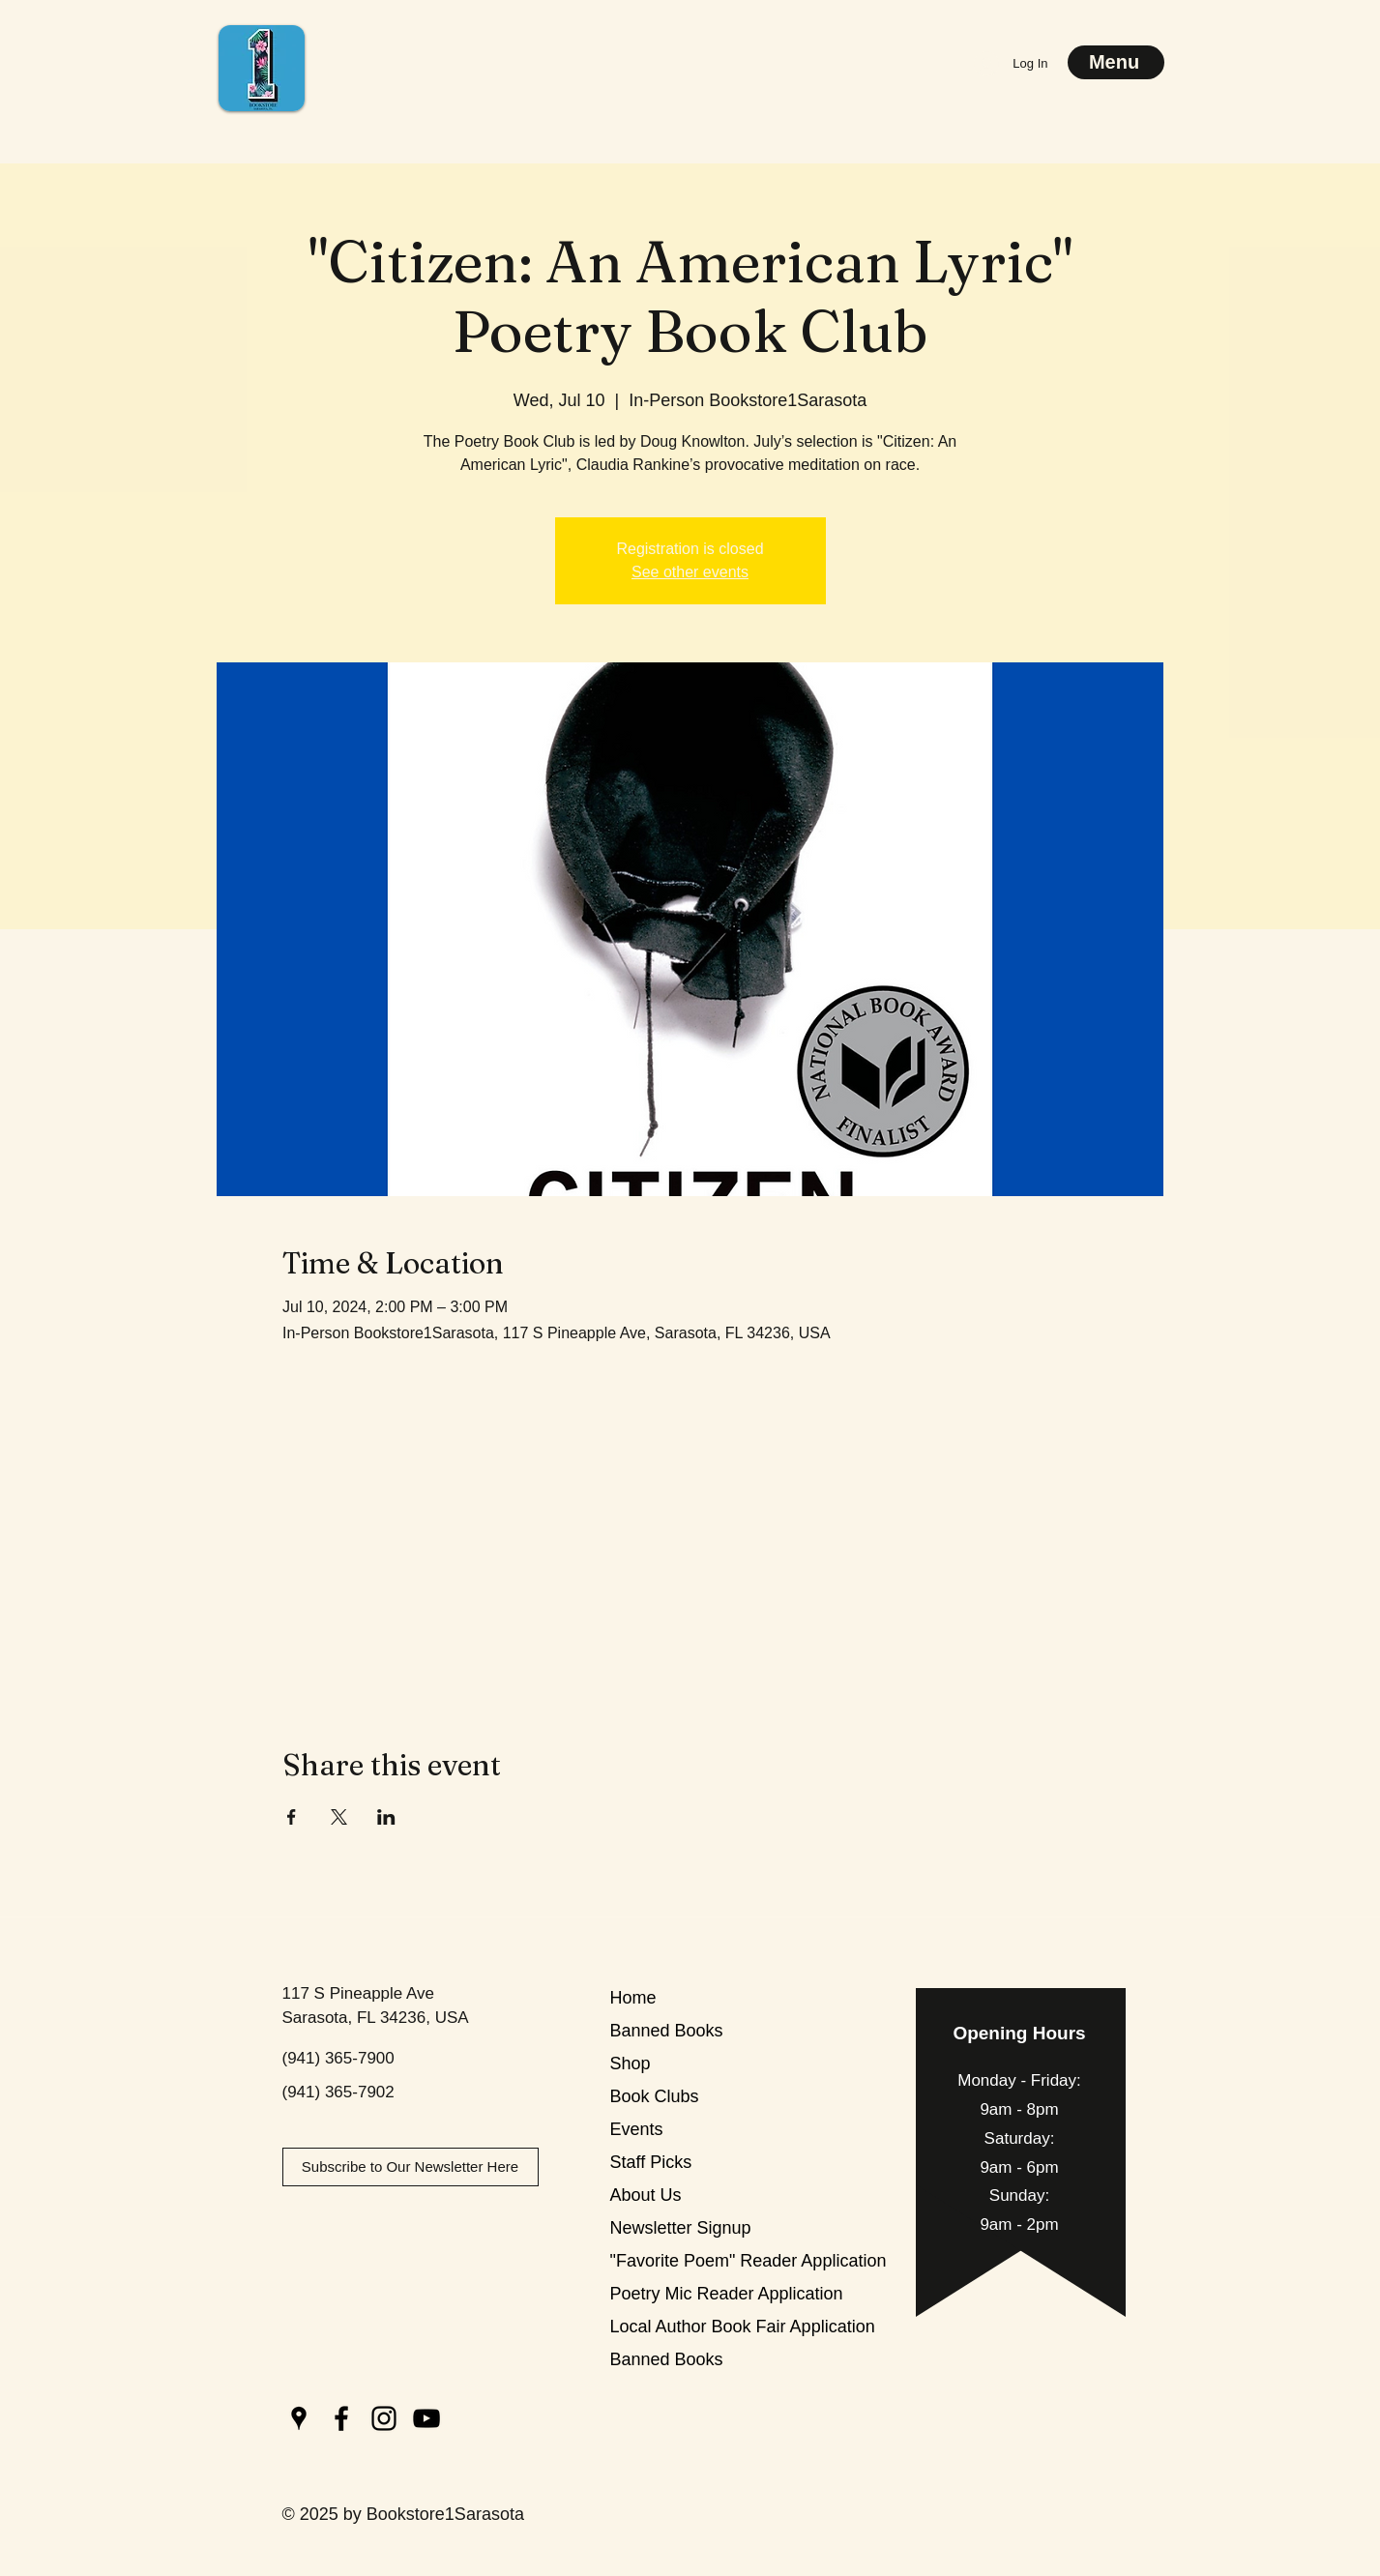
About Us (646, 2195)
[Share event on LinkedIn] (386, 1817)
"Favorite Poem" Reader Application (678, 2260)
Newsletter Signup (678, 2228)
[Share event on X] (339, 1817)
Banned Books (666, 2030)
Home (633, 1997)
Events (636, 2129)
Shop (630, 2063)
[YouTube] (426, 2418)
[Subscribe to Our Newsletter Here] (410, 2167)
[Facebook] (341, 2418)
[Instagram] (383, 2418)
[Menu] (1116, 62)
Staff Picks (651, 2162)
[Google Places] (298, 2418)
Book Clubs (654, 2096)
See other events (690, 572)
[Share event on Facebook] (291, 1817)
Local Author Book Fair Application (678, 2326)
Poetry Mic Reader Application (678, 2293)
